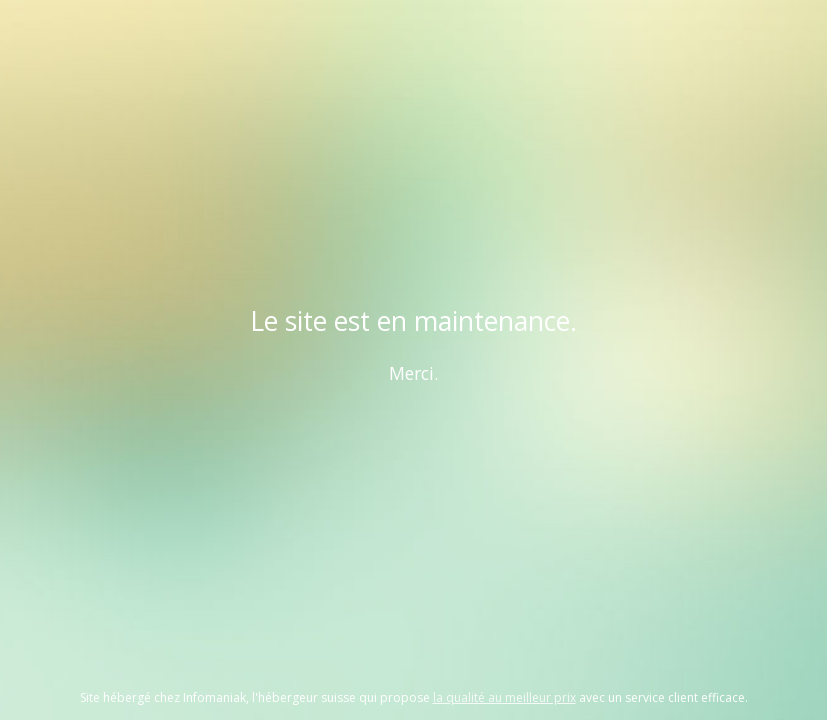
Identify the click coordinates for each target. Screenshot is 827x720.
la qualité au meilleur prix (504, 697)
